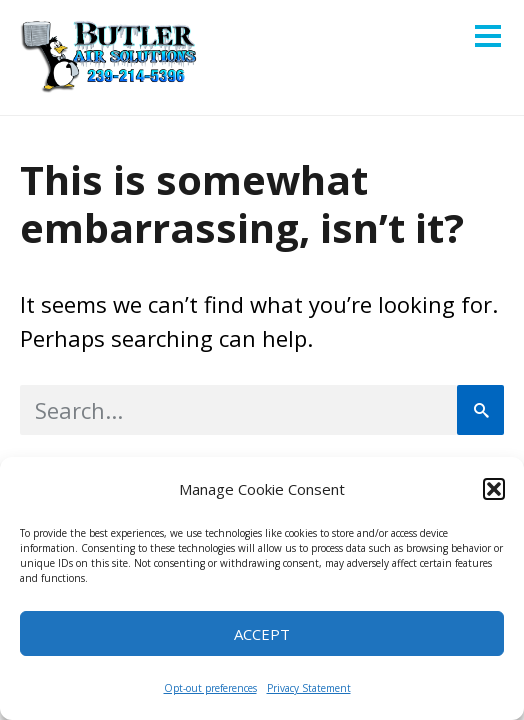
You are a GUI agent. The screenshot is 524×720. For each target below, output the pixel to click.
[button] (494, 489)
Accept (262, 634)
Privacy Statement (309, 688)
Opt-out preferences (210, 688)
